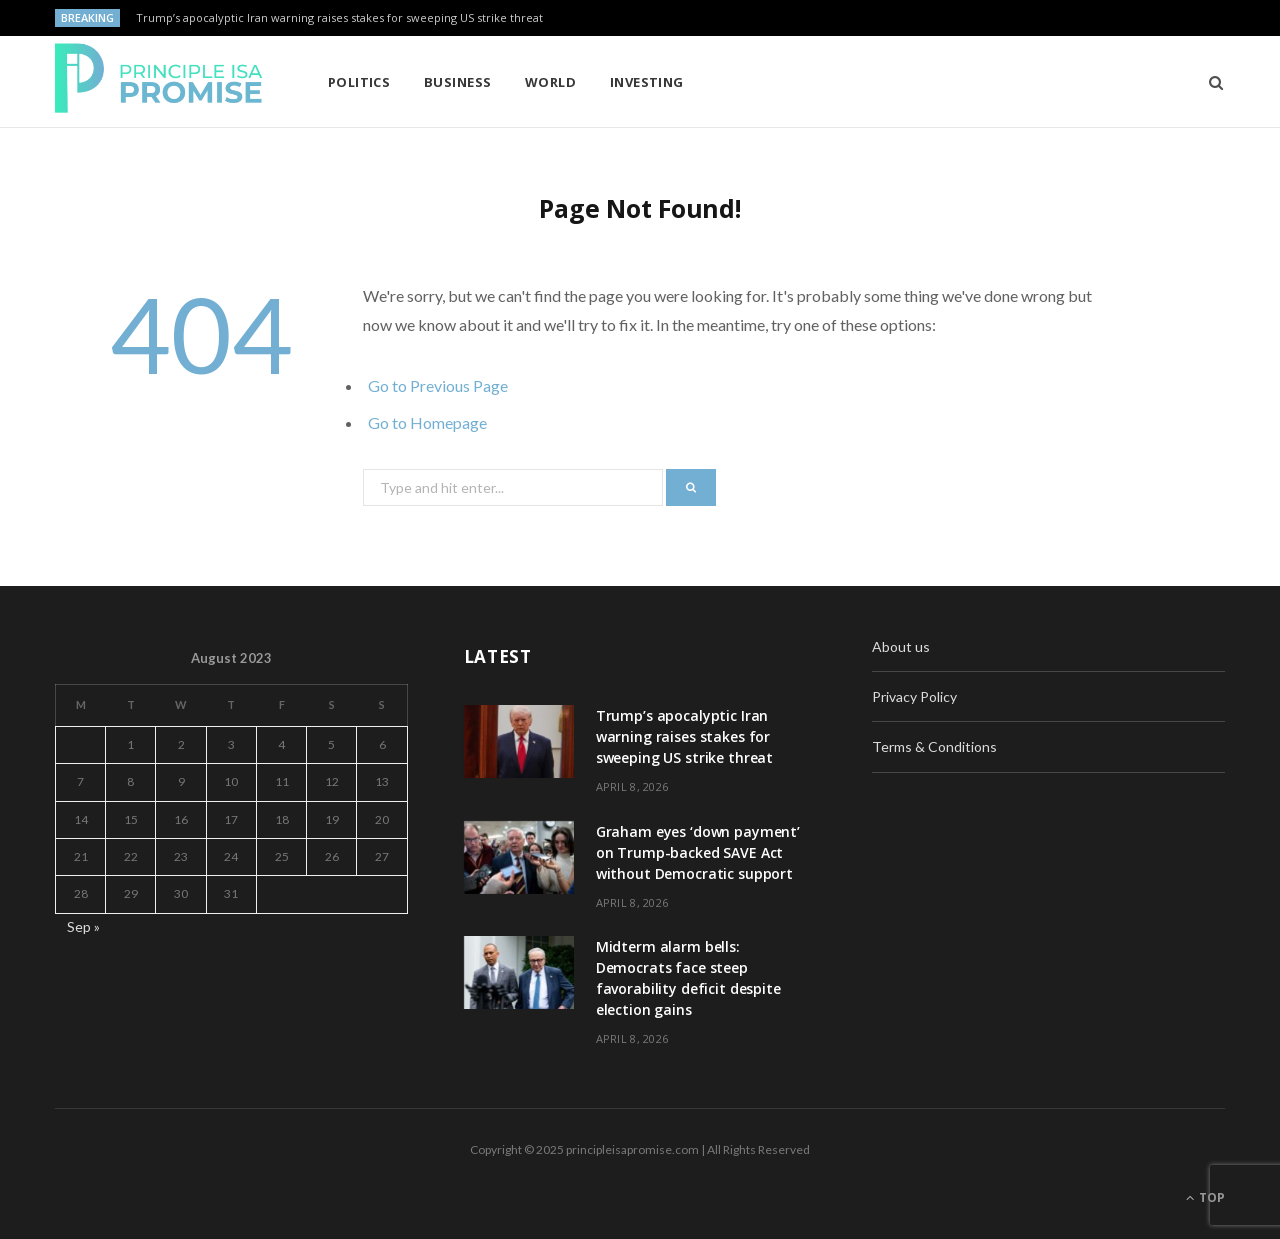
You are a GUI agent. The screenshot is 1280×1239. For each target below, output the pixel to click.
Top (1205, 1197)
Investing (647, 82)
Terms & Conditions (934, 746)
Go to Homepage (427, 422)
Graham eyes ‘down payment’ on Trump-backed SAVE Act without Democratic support (698, 852)
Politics (359, 82)
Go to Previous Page (438, 385)
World (550, 82)
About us (901, 646)
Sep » (83, 926)
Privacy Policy (914, 696)
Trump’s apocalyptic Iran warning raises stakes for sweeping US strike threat (339, 18)
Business (458, 82)
